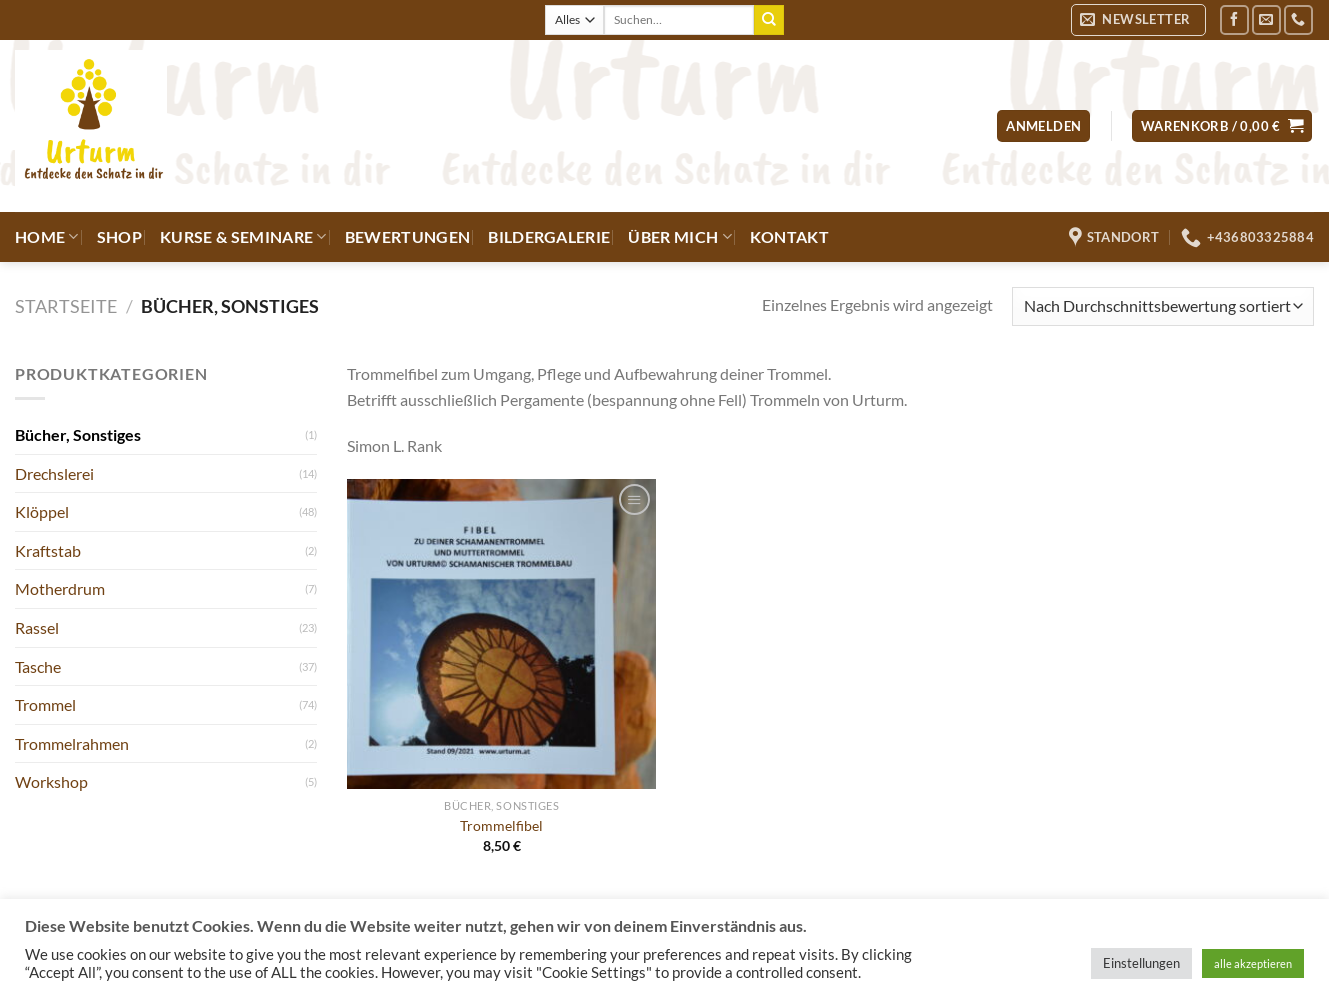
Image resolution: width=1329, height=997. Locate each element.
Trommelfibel (501, 825)
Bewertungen (408, 236)
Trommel (45, 704)
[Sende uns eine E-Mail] (1266, 19)
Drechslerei (54, 473)
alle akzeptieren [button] (1253, 963)
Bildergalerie (549, 236)
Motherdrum (60, 588)
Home (47, 237)
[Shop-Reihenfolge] (1163, 306)
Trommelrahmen (72, 743)
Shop (119, 236)
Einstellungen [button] (1141, 963)
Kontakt (789, 236)
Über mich (679, 237)
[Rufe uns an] (1298, 19)
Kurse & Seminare (243, 237)
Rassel (37, 627)
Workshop (51, 781)
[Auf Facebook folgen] (1234, 19)
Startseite (66, 306)
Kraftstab (48, 550)
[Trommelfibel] (501, 633)
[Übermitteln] (769, 20)
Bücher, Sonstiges (78, 434)
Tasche (38, 666)
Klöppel (42, 511)
